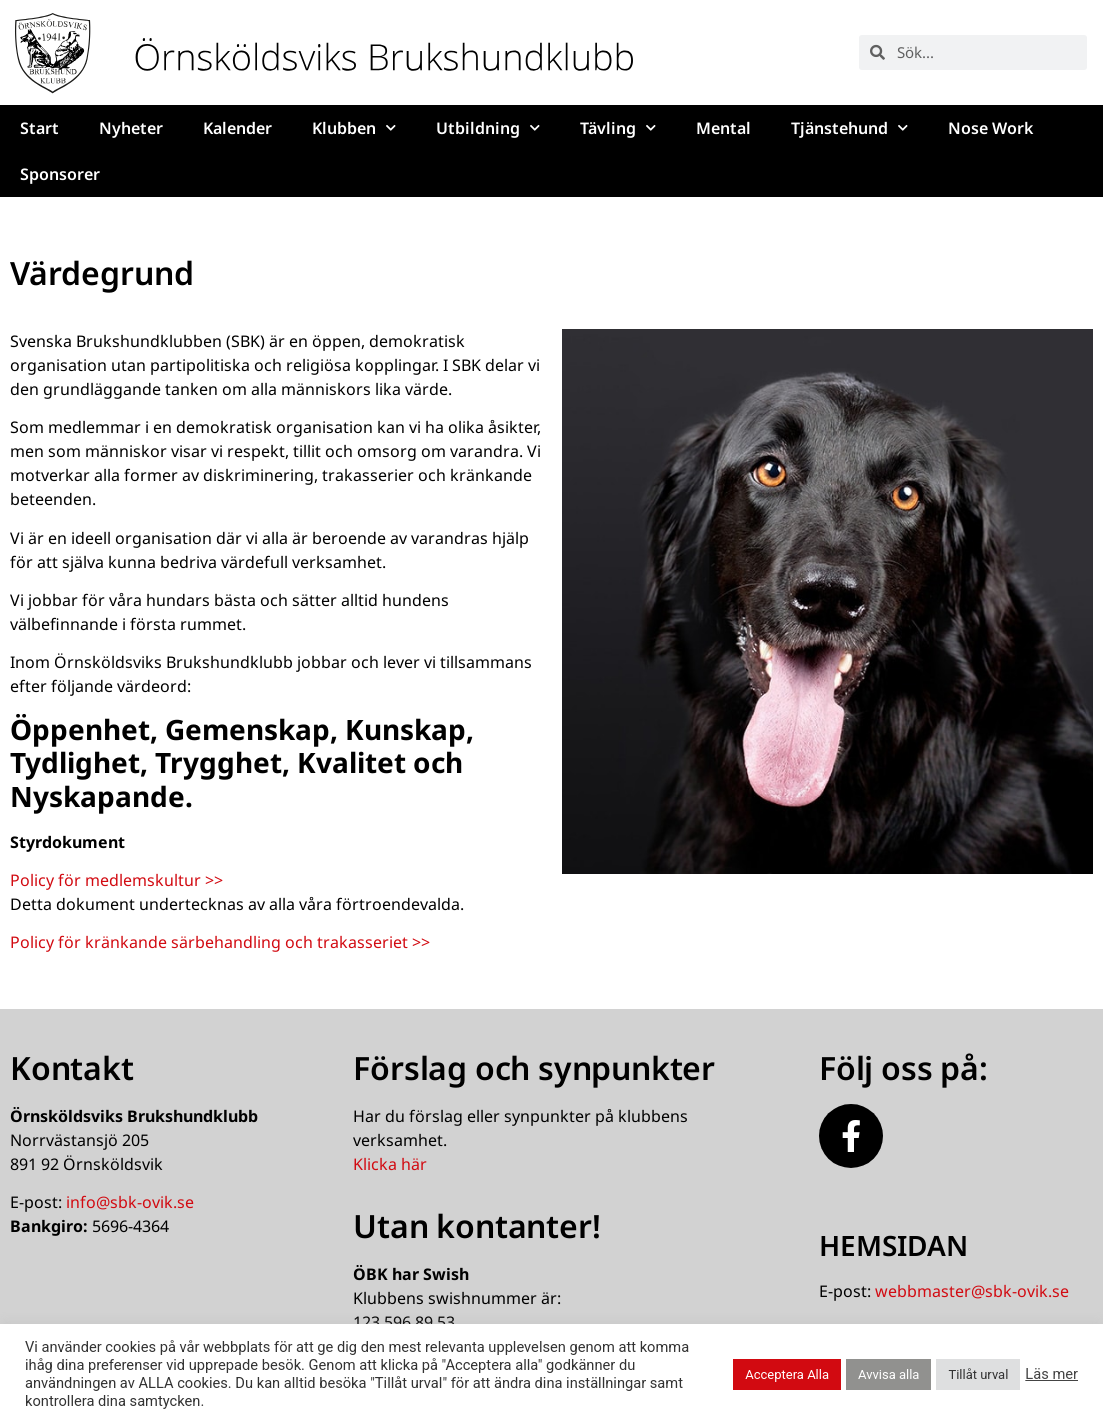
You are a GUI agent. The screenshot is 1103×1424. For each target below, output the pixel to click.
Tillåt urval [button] (978, 1374)
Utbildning (488, 127)
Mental (723, 128)
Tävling (618, 127)
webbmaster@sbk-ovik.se (972, 1291)
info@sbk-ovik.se (130, 1202)
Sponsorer (60, 174)
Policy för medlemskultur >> (116, 880)
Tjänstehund (849, 127)
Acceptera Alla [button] (787, 1374)
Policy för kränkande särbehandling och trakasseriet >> (220, 942)
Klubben (354, 127)
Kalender (237, 128)
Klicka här (390, 1164)
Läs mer (1051, 1374)
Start (39, 128)
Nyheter (131, 128)
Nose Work (990, 128)
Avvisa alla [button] (888, 1374)
